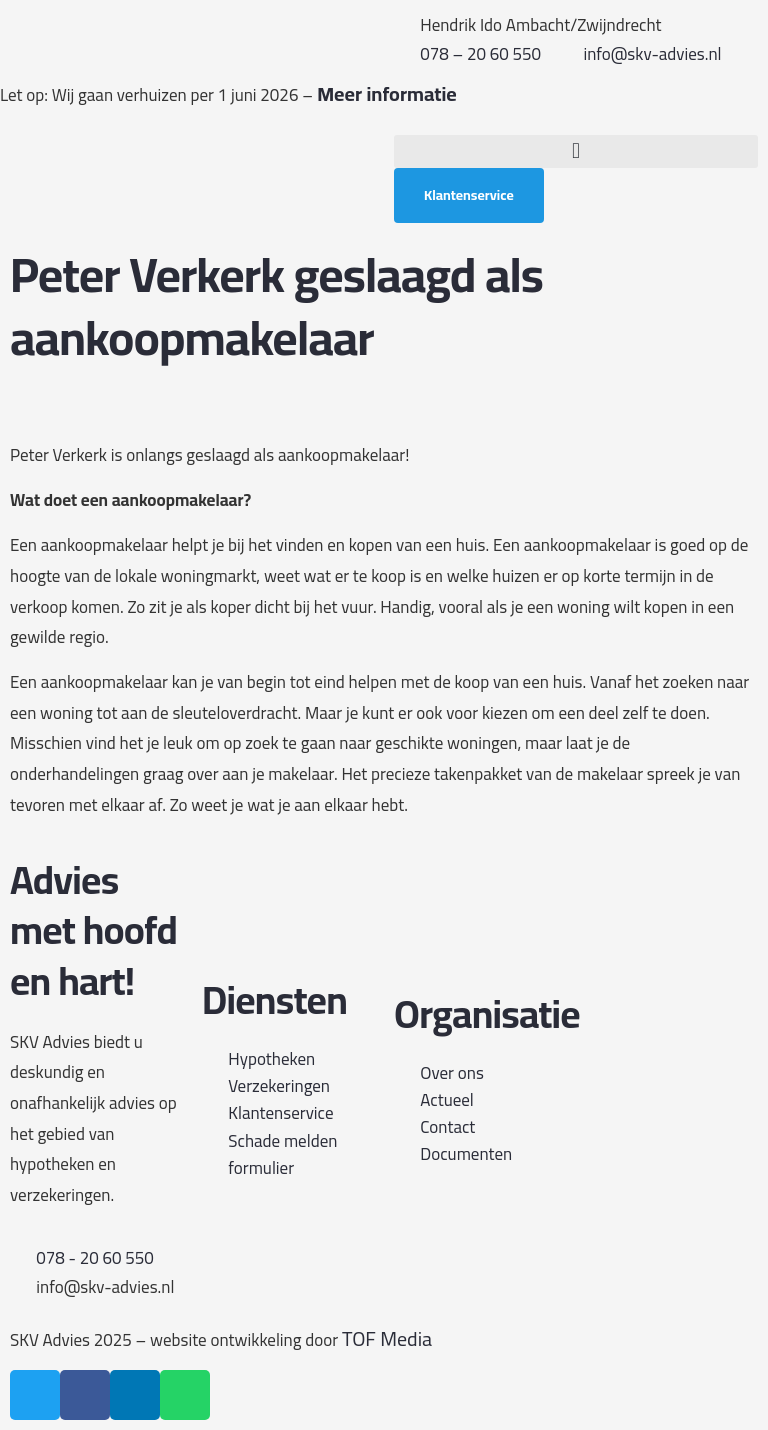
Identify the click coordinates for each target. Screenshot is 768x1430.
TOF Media (387, 1338)
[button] (576, 151)
